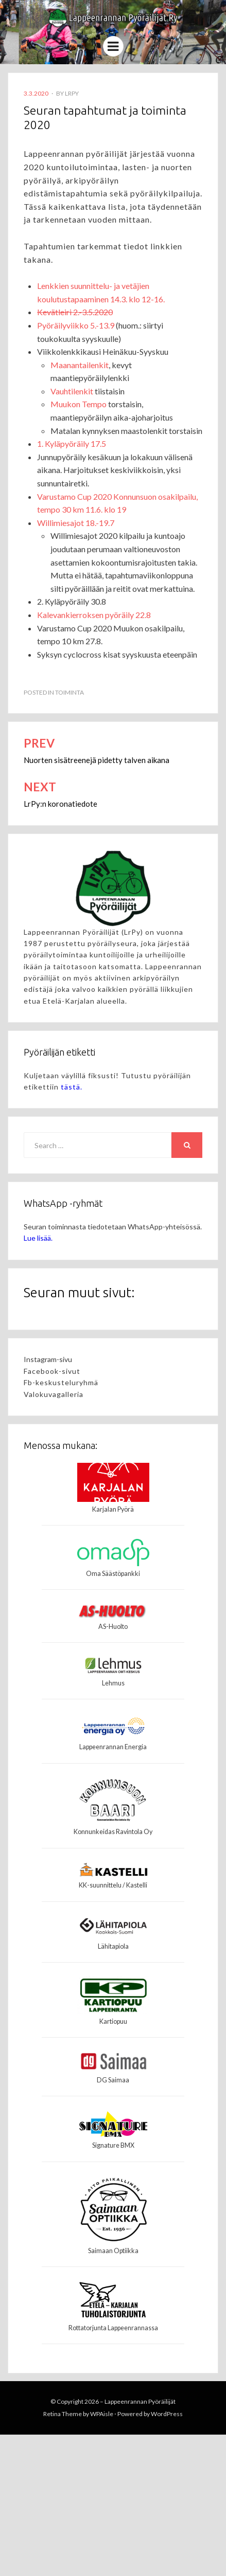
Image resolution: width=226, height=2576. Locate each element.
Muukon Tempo (78, 404)
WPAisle (101, 2414)
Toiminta (69, 692)
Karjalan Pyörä (113, 1509)
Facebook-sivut (52, 1371)
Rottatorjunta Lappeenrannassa (113, 2328)
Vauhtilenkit (71, 391)
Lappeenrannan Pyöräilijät (140, 2401)
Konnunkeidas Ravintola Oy (113, 1832)
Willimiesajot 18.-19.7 (75, 523)
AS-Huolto (113, 1626)
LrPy (72, 93)
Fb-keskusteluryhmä (61, 1382)
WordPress (167, 2414)
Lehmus (113, 1683)
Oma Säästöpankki (113, 1573)
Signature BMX (113, 2145)
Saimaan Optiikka (113, 2251)
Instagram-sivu (48, 1359)
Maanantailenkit (79, 365)
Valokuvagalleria (53, 1394)
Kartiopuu (113, 2021)
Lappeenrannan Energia (113, 1747)
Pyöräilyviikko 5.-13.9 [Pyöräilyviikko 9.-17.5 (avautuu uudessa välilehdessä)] (75, 325)
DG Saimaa (113, 2080)
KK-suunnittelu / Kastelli (113, 1885)
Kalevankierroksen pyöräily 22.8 (94, 615)
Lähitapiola (113, 1946)
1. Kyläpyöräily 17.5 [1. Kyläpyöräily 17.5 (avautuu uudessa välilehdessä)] (71, 443)
